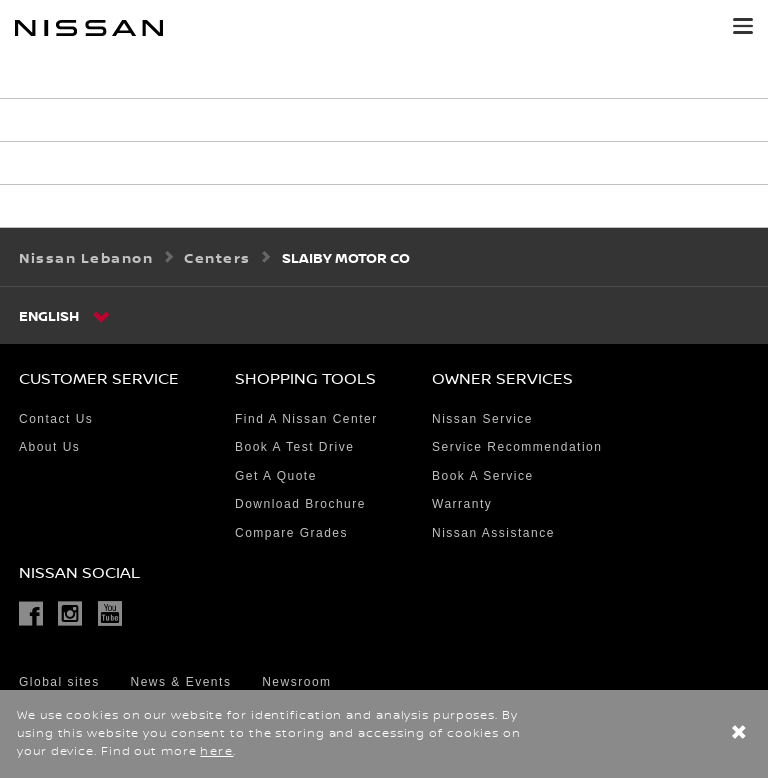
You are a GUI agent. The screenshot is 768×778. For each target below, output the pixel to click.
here (216, 751)
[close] (739, 734)
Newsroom (296, 682)
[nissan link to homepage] (89, 28)
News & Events (181, 682)
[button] (743, 26)
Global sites (59, 682)
